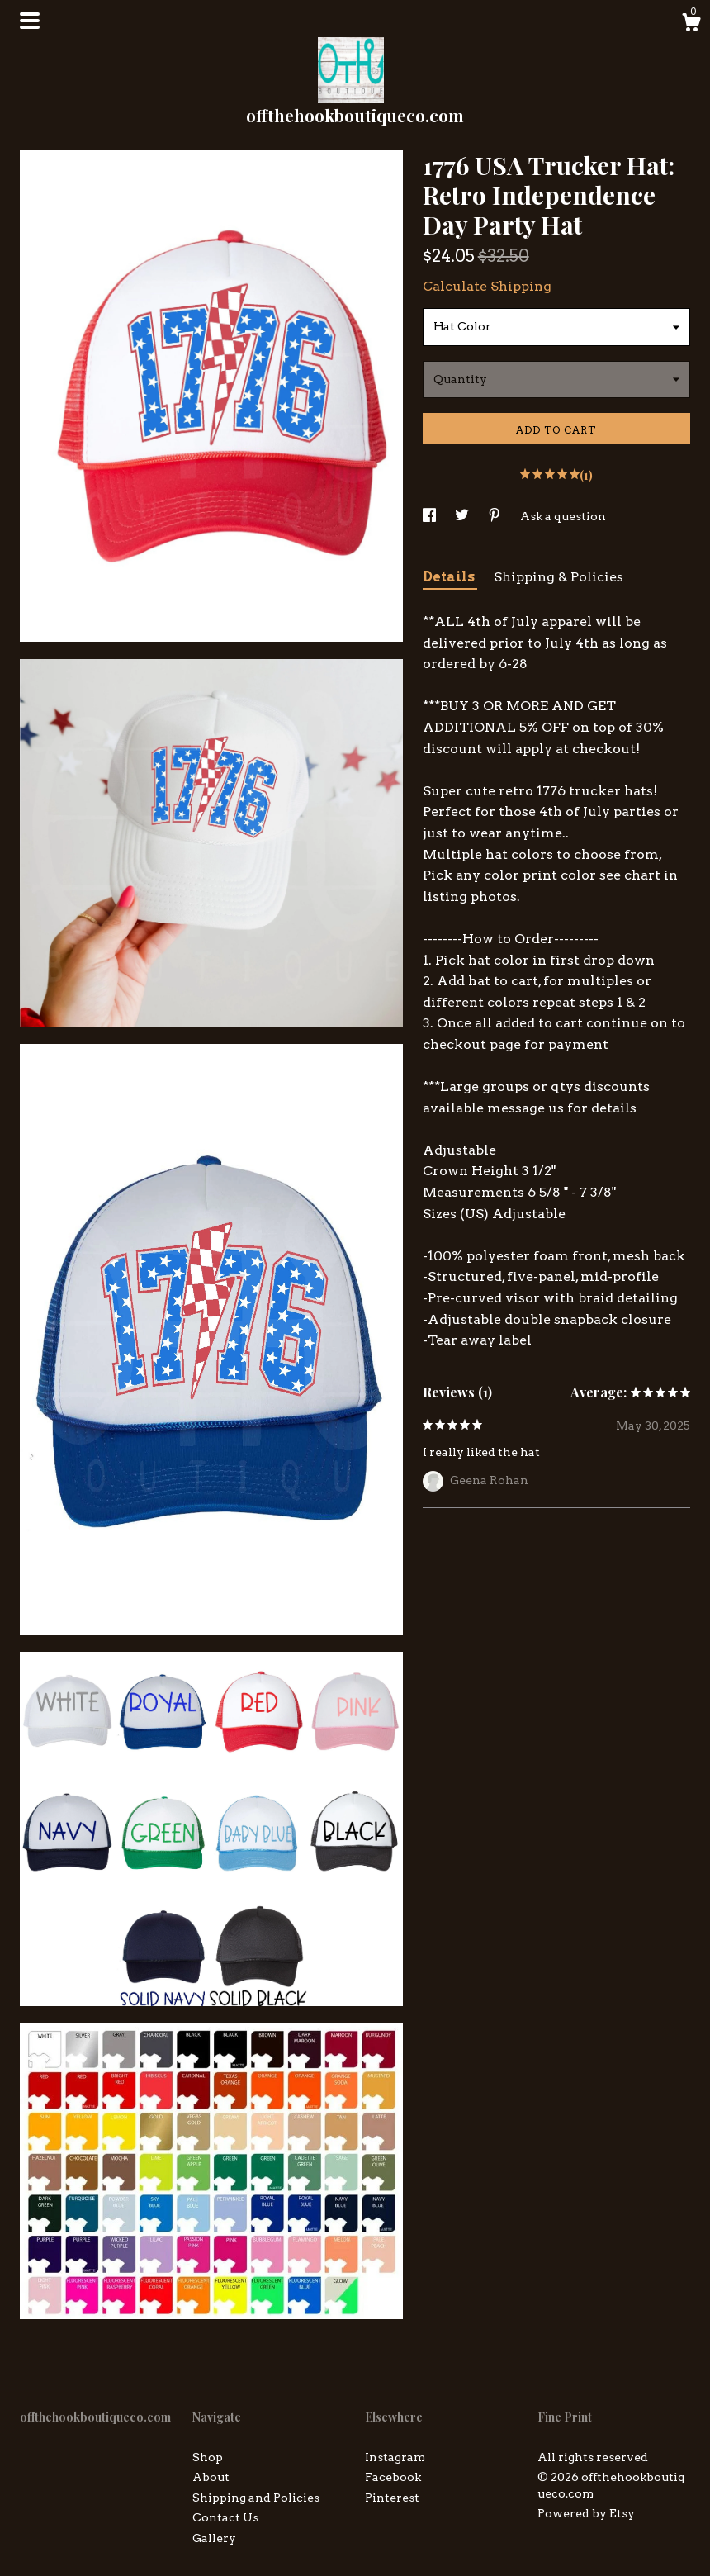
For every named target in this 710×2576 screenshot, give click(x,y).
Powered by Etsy (586, 2513)
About (211, 2476)
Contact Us (225, 2517)
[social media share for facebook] (430, 516)
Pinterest (392, 2497)
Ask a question (563, 516)
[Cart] (691, 24)
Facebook (393, 2476)
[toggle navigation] (30, 20)
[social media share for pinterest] (496, 516)
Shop (207, 2457)
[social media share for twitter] (463, 516)
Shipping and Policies (256, 2497)
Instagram (395, 2457)
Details (450, 577)
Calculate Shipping (487, 286)
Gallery (214, 2538)
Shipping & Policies (558, 577)
